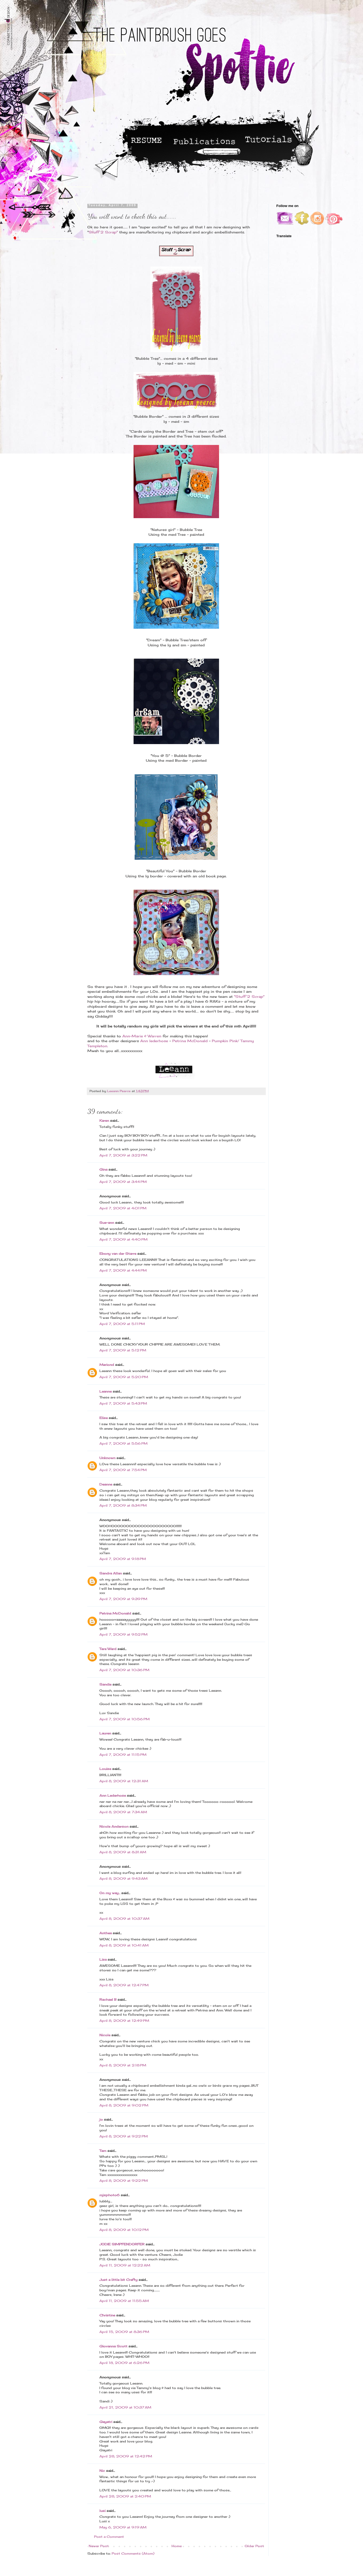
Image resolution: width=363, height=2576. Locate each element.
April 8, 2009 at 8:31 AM (122, 1852)
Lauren (105, 1733)
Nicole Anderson (113, 1826)
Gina (103, 1169)
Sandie (105, 1684)
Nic (102, 2471)
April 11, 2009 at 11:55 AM (124, 2301)
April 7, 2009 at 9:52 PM (123, 1634)
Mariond (106, 1365)
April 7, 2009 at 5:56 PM (123, 1443)
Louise (105, 1769)
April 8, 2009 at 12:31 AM (123, 1781)
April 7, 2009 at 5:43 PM (123, 1403)
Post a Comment (109, 2537)
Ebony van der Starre (117, 1254)
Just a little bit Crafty (118, 2280)
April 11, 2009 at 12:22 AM (124, 2265)
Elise (103, 1418)
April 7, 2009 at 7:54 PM (123, 1470)
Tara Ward (107, 1649)
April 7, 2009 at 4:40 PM (123, 1239)
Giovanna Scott (113, 2346)
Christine (107, 2315)
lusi (102, 2511)
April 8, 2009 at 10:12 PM (124, 2230)
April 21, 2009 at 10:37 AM (125, 2407)
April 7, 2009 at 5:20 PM (123, 1377)
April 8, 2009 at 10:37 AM (124, 1919)
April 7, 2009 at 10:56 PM (124, 1719)
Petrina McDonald (190, 1041)
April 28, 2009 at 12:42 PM (125, 2456)
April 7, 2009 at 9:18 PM (122, 1559)
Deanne (105, 1484)
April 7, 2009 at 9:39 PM (123, 1599)
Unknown (107, 1458)
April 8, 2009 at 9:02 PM (123, 2105)
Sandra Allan (110, 1573)
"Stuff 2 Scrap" (249, 996)
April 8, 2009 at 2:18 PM (122, 2065)
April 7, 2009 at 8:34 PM (123, 1505)
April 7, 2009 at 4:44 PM (123, 1270)
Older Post (254, 2546)
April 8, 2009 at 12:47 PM (124, 1985)
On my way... (109, 1893)
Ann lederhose (154, 1041)
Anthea (105, 1933)
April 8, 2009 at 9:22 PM (123, 2136)
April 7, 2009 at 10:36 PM (124, 1670)
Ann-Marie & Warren (141, 1036)
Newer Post (99, 2546)
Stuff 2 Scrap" (103, 232)
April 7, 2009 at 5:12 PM (122, 1350)
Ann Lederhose (112, 1795)
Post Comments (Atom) (133, 2553)
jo (101, 2119)
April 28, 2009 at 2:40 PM (125, 2496)
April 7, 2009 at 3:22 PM (123, 1155)
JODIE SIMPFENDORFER (122, 2244)
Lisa (103, 1959)
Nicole (104, 2035)
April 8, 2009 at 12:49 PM (124, 2021)
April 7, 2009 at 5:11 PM (122, 1324)
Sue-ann (106, 1223)
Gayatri (105, 2422)
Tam (102, 2151)
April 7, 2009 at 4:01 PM (122, 1208)
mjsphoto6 (109, 2195)
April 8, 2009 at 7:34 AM (123, 1812)
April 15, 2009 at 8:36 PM (124, 2332)
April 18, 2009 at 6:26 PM (124, 2363)
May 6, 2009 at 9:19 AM (122, 2527)
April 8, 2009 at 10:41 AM (124, 1945)
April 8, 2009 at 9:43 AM (123, 1879)
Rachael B (107, 2000)
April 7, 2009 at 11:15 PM (122, 1755)
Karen (104, 1121)
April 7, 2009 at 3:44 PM (123, 1182)
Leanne (105, 1391)
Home (176, 2546)
